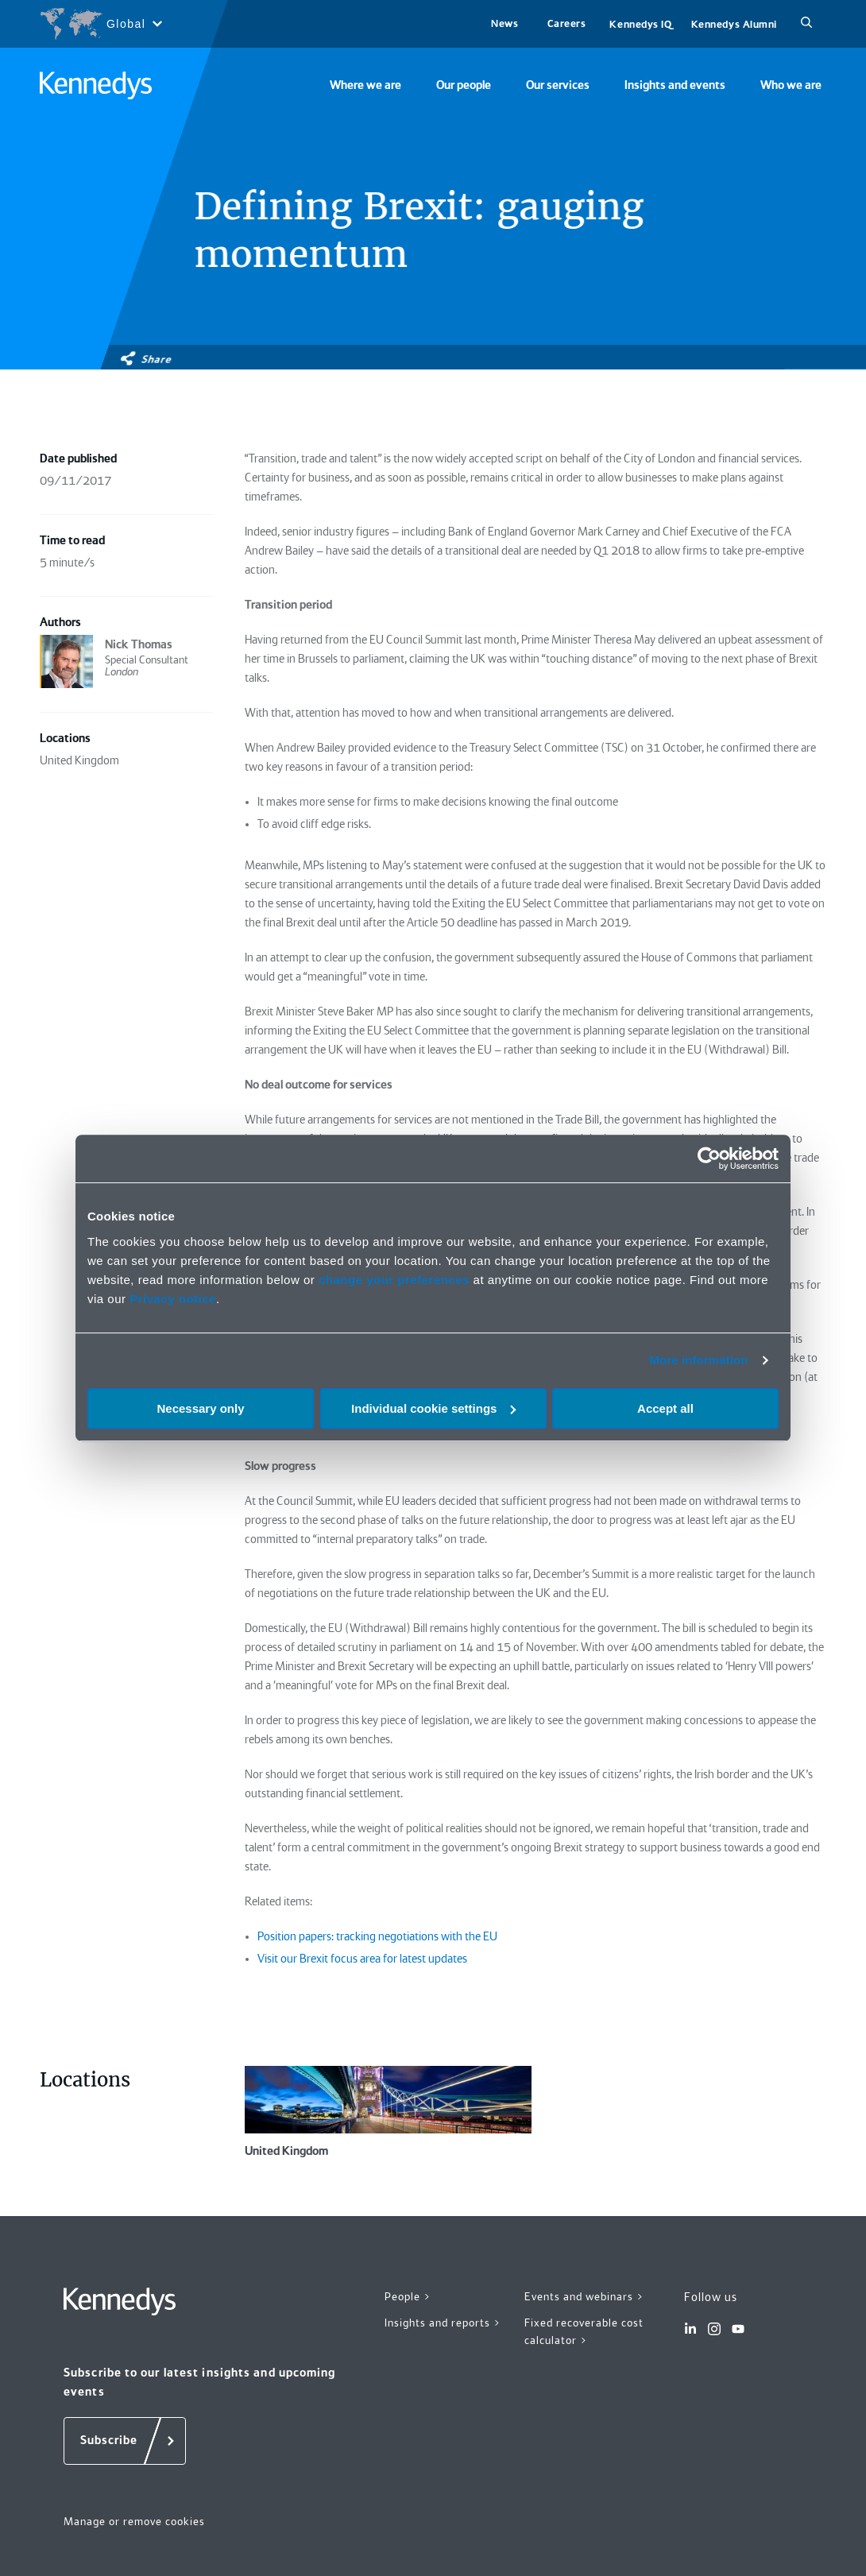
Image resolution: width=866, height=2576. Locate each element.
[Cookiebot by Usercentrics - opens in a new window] (709, 1158)
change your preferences (394, 1279)
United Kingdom (388, 2112)
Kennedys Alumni (734, 24)
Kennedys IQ (640, 24)
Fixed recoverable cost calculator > (584, 2331)
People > (408, 2296)
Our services (558, 85)
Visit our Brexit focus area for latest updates (362, 1958)
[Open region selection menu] (100, 24)
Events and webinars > (584, 2296)
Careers (566, 23)
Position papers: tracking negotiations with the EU (377, 1936)
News (504, 23)
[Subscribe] (125, 2441)
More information (698, 1360)
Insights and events (674, 85)
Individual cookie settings (433, 1408)
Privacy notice (173, 1298)
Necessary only (200, 1408)
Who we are (791, 85)
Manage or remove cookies (134, 2521)
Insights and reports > (443, 2322)
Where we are (365, 85)
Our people (463, 85)
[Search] (806, 24)
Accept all (665, 1408)
